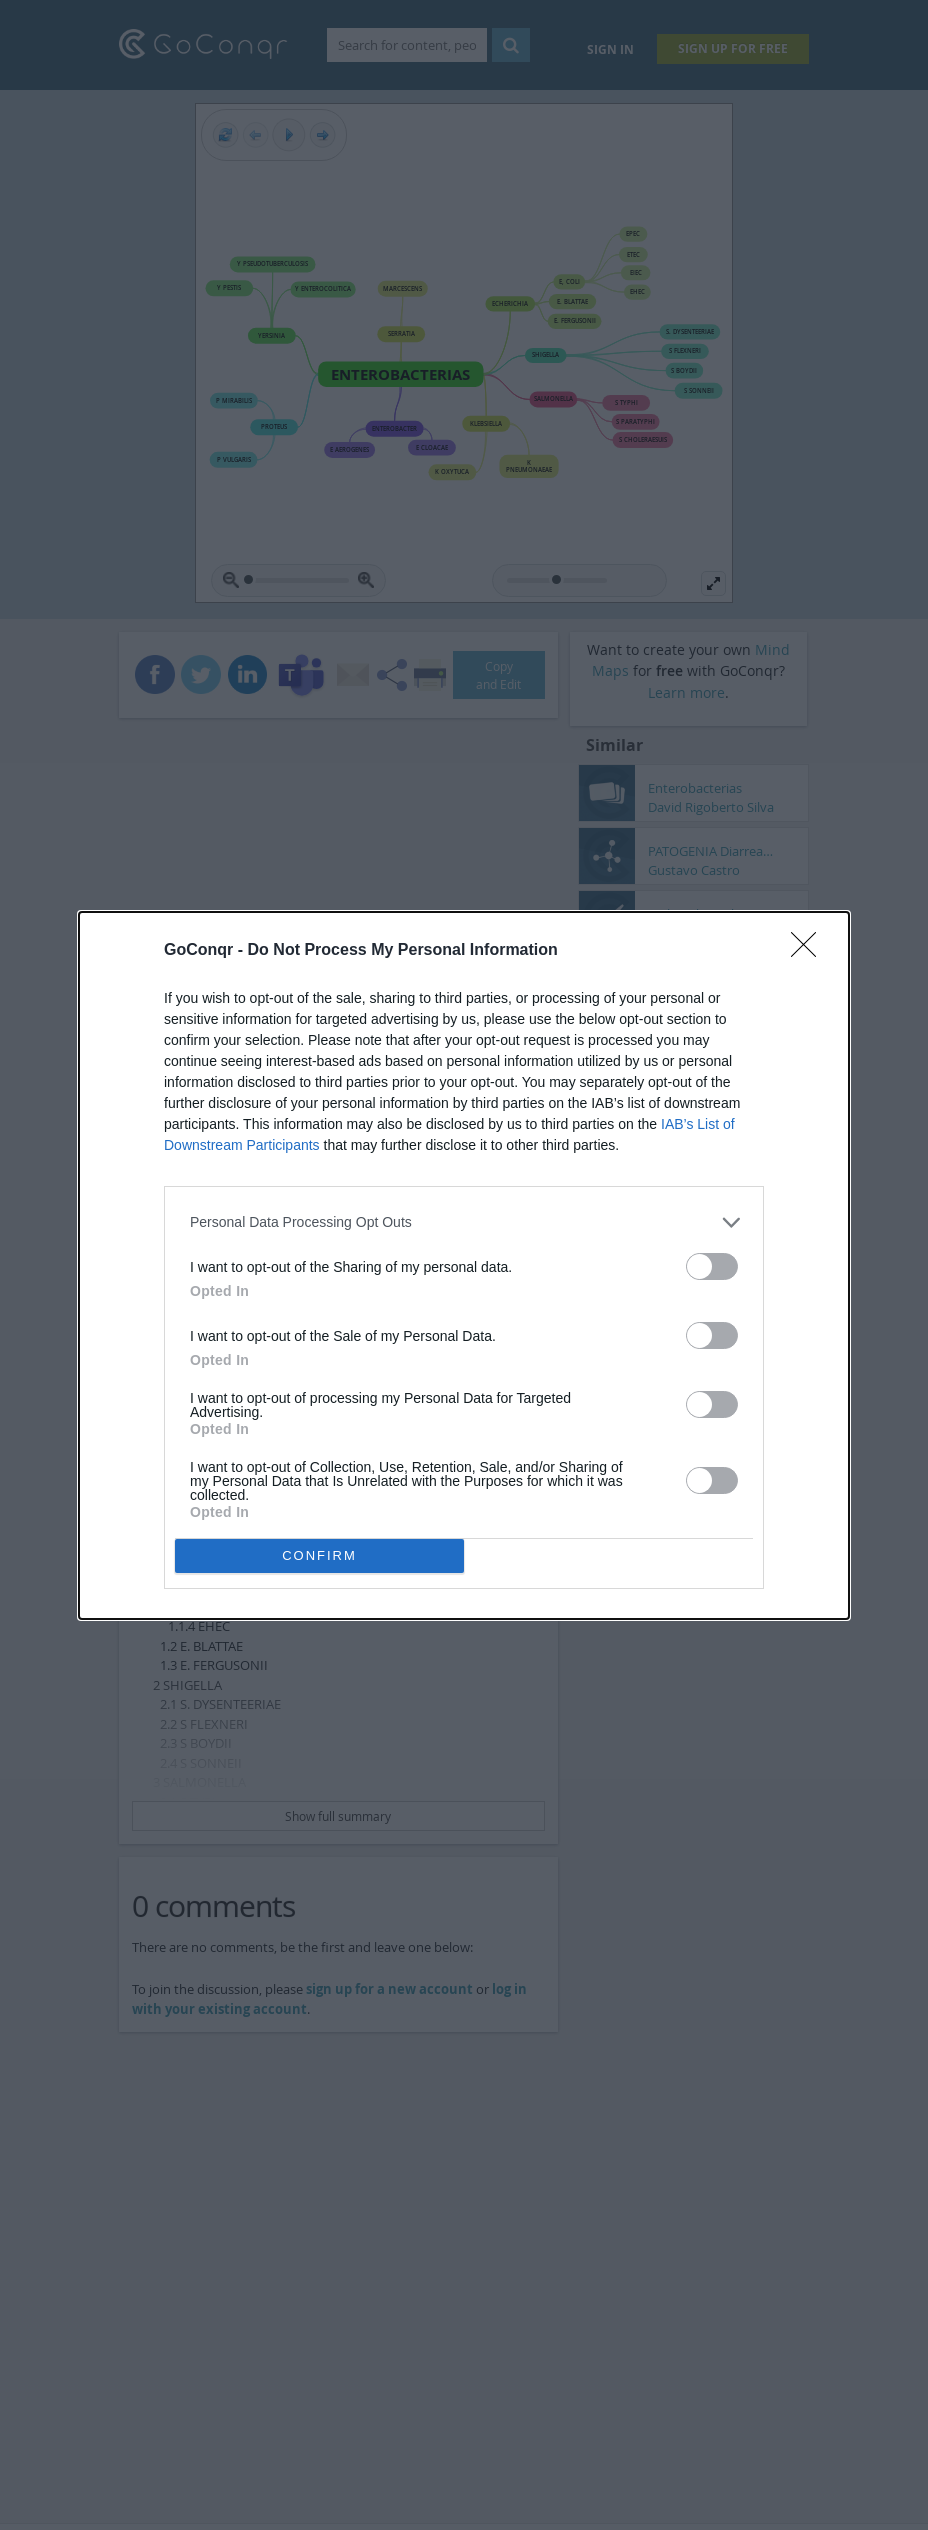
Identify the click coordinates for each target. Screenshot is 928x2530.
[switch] (712, 1266)
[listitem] (464, 1222)
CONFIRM (319, 1555)
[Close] (810, 951)
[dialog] (464, 1265)
